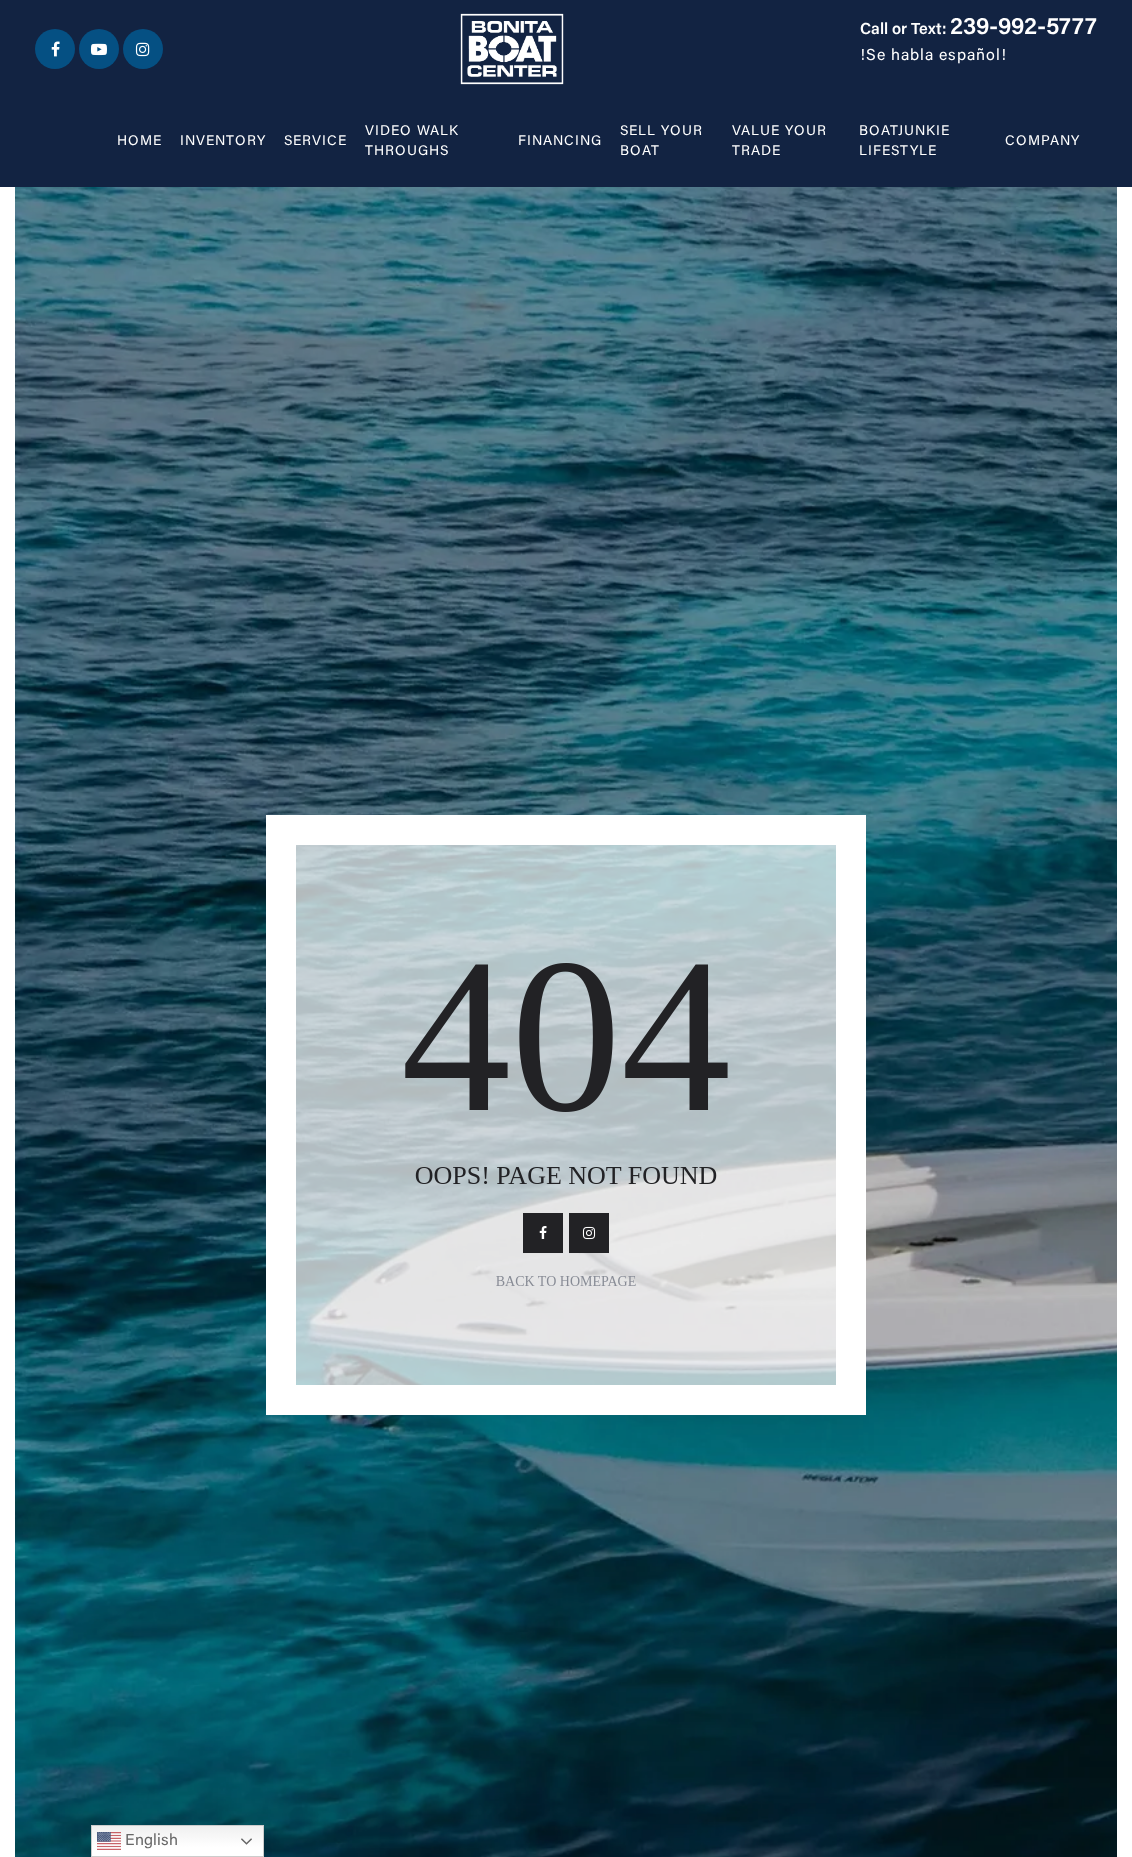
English (137, 1841)
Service (315, 142)
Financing (560, 142)
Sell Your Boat (661, 142)
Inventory (223, 142)
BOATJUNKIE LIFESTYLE (904, 142)
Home (139, 142)
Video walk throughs (412, 142)
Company (1042, 142)
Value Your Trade (779, 142)
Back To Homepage (566, 1281)
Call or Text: (978, 30)
